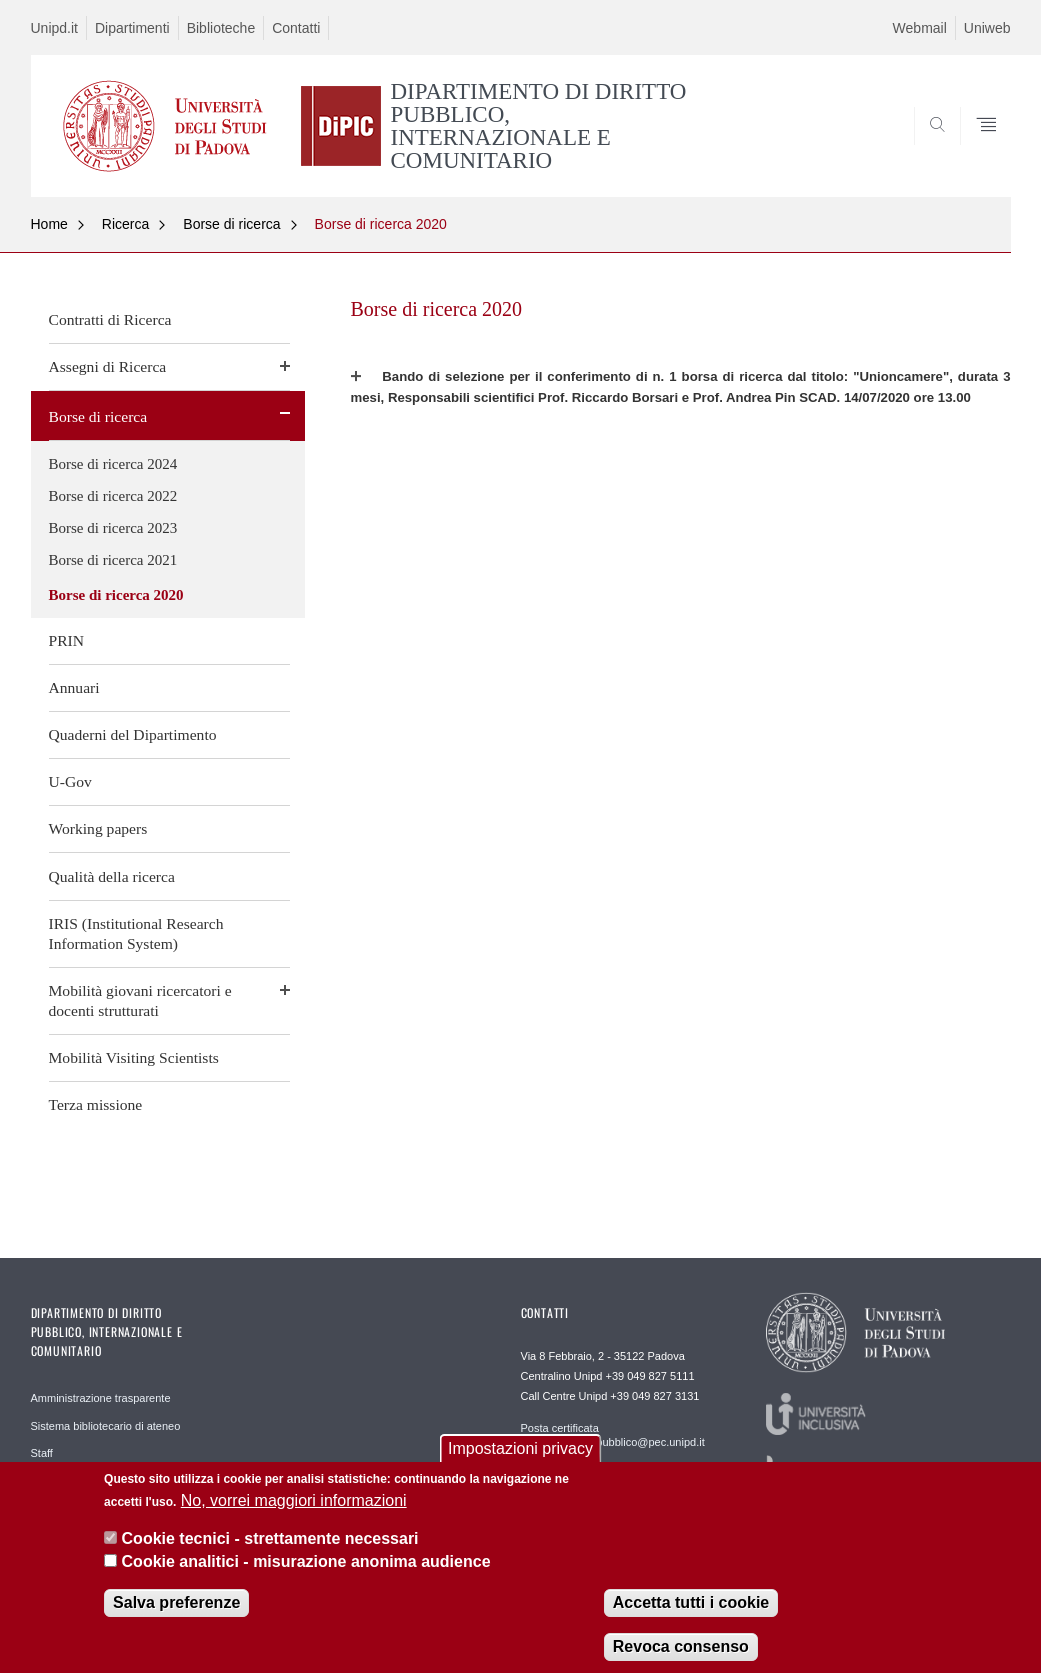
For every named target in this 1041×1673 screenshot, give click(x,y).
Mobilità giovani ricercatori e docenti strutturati (140, 1000)
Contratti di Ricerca (110, 319)
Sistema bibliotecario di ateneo (106, 1426)
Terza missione (96, 1104)
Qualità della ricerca (112, 876)
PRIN (67, 640)
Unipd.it (54, 28)
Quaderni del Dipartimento (133, 734)
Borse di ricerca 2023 (113, 528)
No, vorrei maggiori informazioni (294, 1514)
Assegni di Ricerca (108, 366)
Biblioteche (221, 28)
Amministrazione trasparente (101, 1398)
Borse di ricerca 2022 (113, 496)
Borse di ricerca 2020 (381, 224)
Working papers (98, 828)
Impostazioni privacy (520, 1462)
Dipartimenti (132, 28)
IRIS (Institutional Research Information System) (136, 933)
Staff (42, 1453)
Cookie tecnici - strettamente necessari (270, 1552)
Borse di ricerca (231, 224)
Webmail (920, 28)
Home (49, 224)
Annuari (74, 687)
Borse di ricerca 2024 (113, 464)
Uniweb (987, 28)
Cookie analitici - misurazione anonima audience (306, 1574)
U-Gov (70, 781)
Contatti (296, 28)
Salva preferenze (176, 1616)
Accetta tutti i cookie (691, 1616)
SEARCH (927, 149)
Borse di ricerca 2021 (113, 560)
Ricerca (125, 224)
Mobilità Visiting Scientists (134, 1057)
